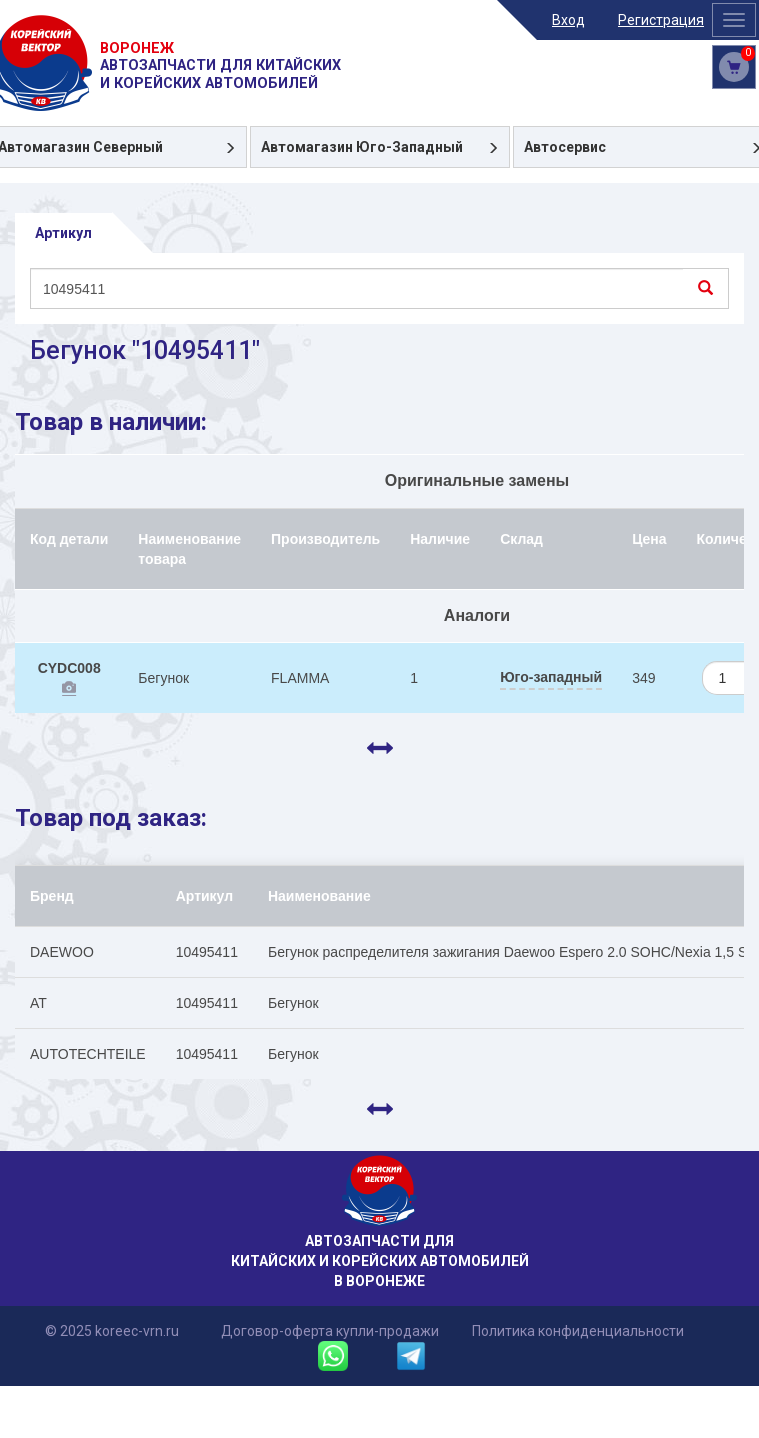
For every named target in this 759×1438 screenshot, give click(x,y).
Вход (568, 20)
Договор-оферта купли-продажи (330, 1331)
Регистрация (661, 20)
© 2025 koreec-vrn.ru (112, 1331)
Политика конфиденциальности (578, 1331)
